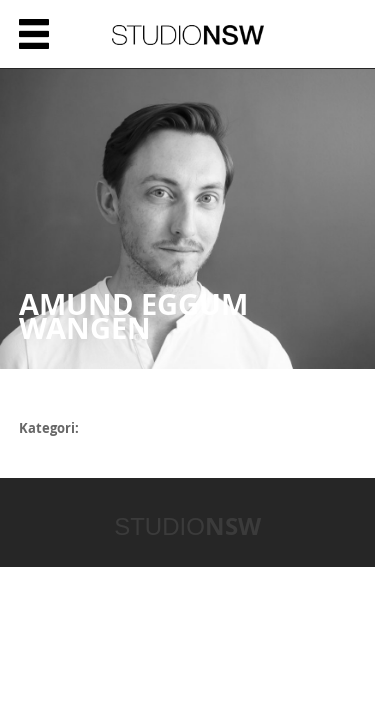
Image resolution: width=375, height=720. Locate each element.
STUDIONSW (188, 35)
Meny (34, 34)
